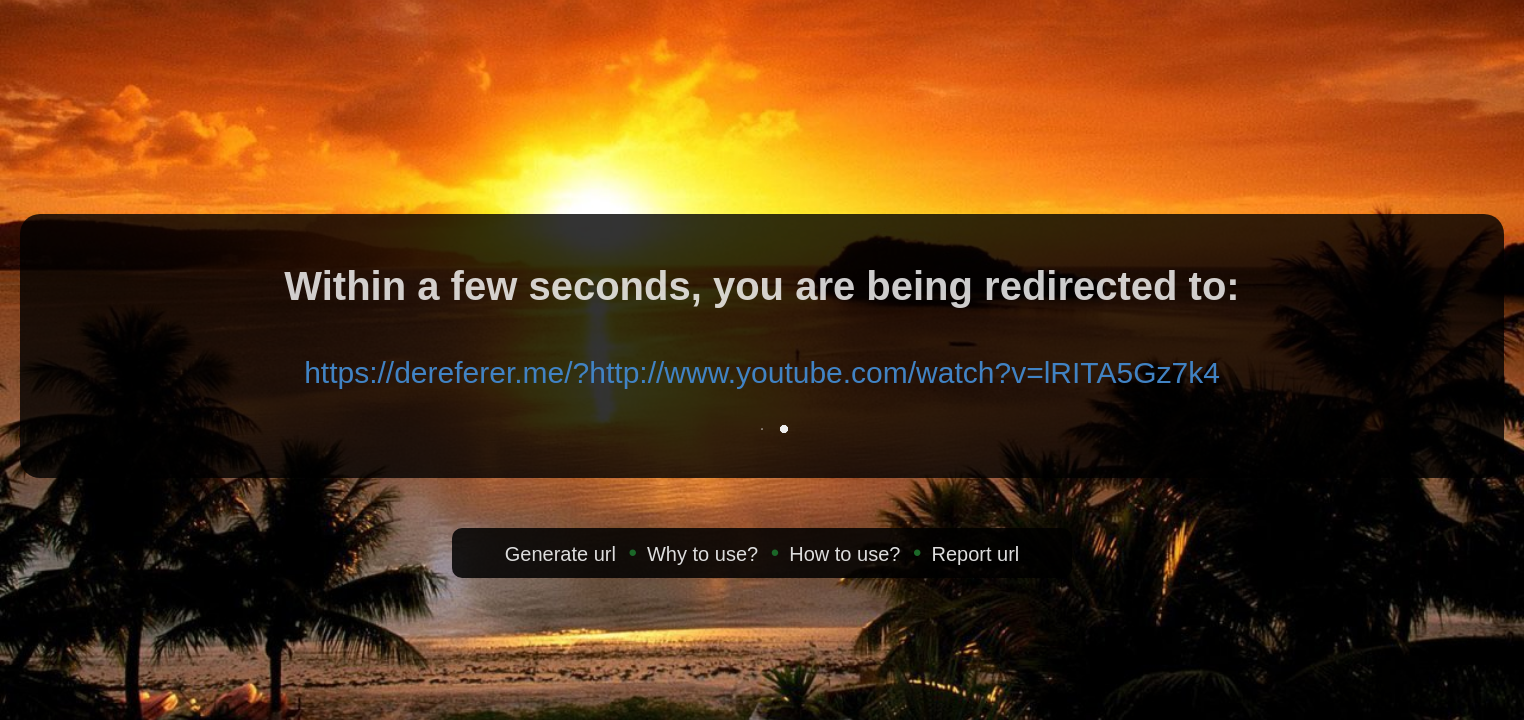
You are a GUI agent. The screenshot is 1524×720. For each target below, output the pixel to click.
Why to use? (702, 554)
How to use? (844, 554)
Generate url (560, 554)
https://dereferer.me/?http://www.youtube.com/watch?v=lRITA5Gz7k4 (762, 372)
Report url (975, 554)
